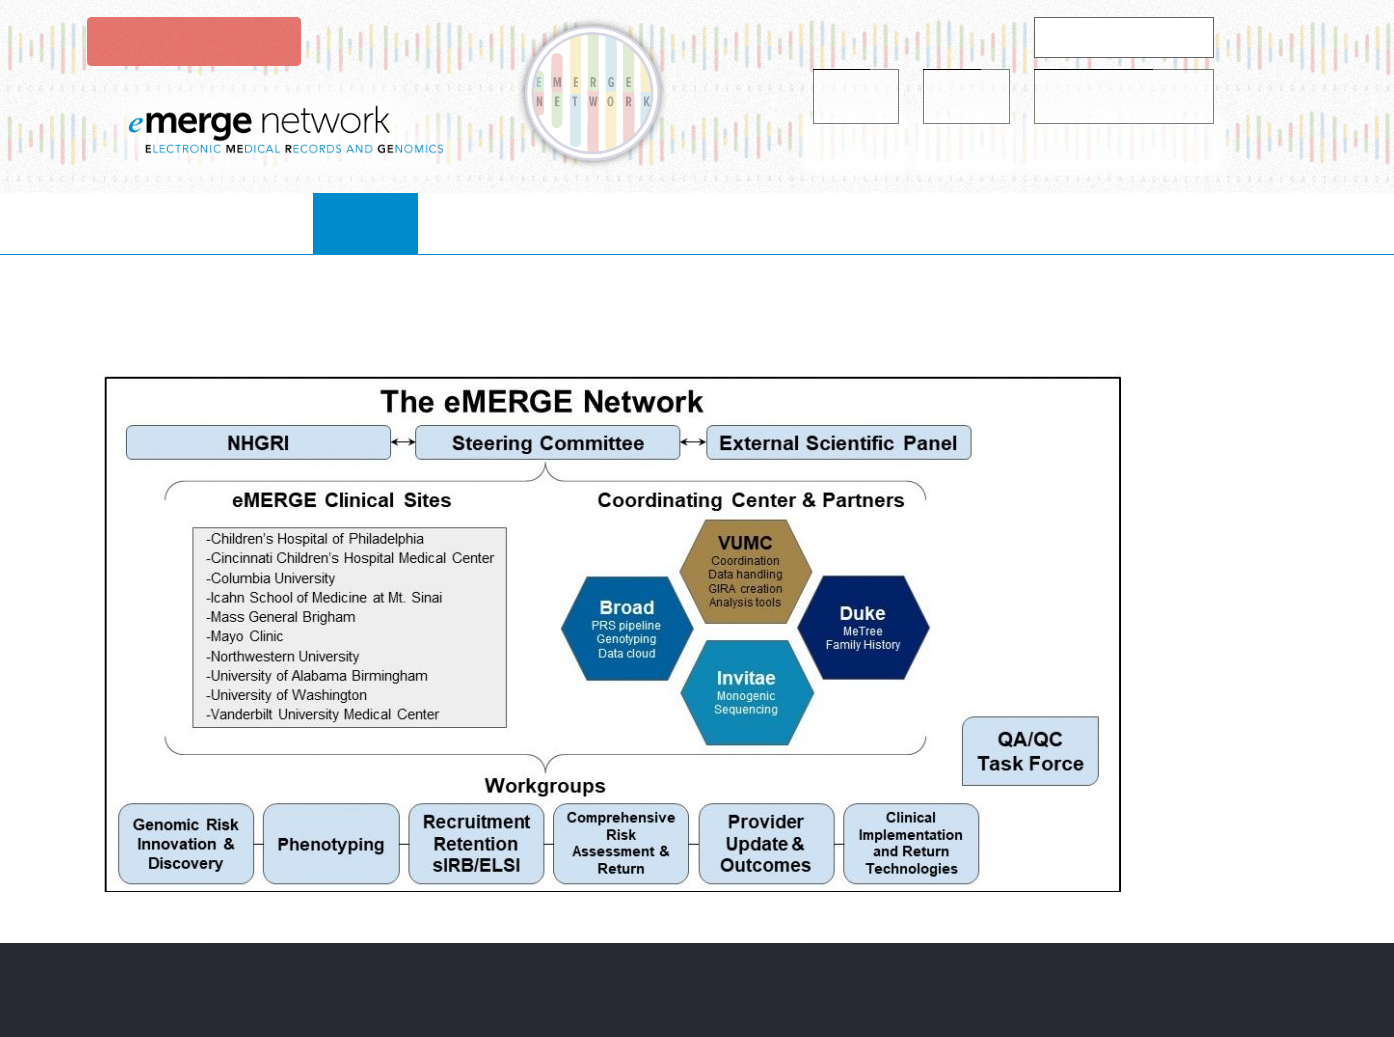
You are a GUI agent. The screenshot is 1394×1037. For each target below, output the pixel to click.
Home (287, 222)
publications (948, 222)
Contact (1092, 222)
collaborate (519, 222)
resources (797, 222)
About (386, 222)
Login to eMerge (192, 41)
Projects (663, 222)
